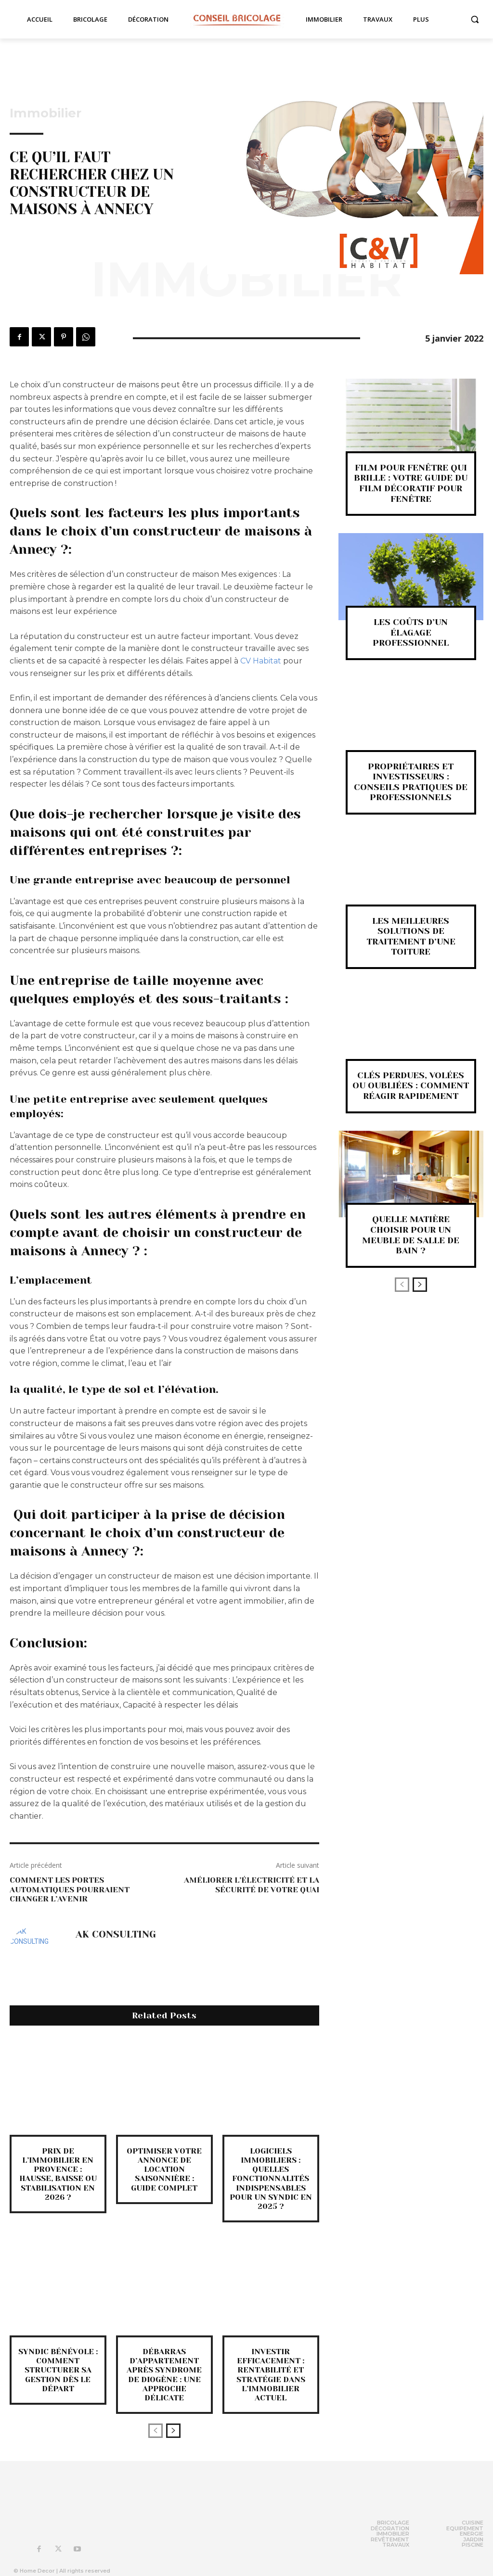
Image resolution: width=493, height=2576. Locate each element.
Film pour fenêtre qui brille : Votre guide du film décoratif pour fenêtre (410, 483)
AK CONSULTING (116, 1934)
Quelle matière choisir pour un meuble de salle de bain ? (410, 1234)
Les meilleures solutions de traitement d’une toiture (410, 936)
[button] (474, 19)
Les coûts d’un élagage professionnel (411, 632)
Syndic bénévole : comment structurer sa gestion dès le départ (58, 2370)
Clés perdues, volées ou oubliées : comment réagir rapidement (410, 1086)
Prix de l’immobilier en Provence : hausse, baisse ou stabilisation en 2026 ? (58, 2174)
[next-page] (173, 2430)
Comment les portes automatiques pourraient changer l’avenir (70, 1889)
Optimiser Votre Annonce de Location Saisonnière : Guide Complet (164, 2169)
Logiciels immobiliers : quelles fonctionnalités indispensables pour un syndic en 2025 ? (271, 2178)
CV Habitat (260, 660)
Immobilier (45, 113)
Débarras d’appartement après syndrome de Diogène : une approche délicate (164, 2374)
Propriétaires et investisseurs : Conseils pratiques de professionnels (410, 782)
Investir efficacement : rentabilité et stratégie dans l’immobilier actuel (270, 2374)
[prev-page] (155, 2430)
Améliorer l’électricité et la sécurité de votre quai (251, 1884)
